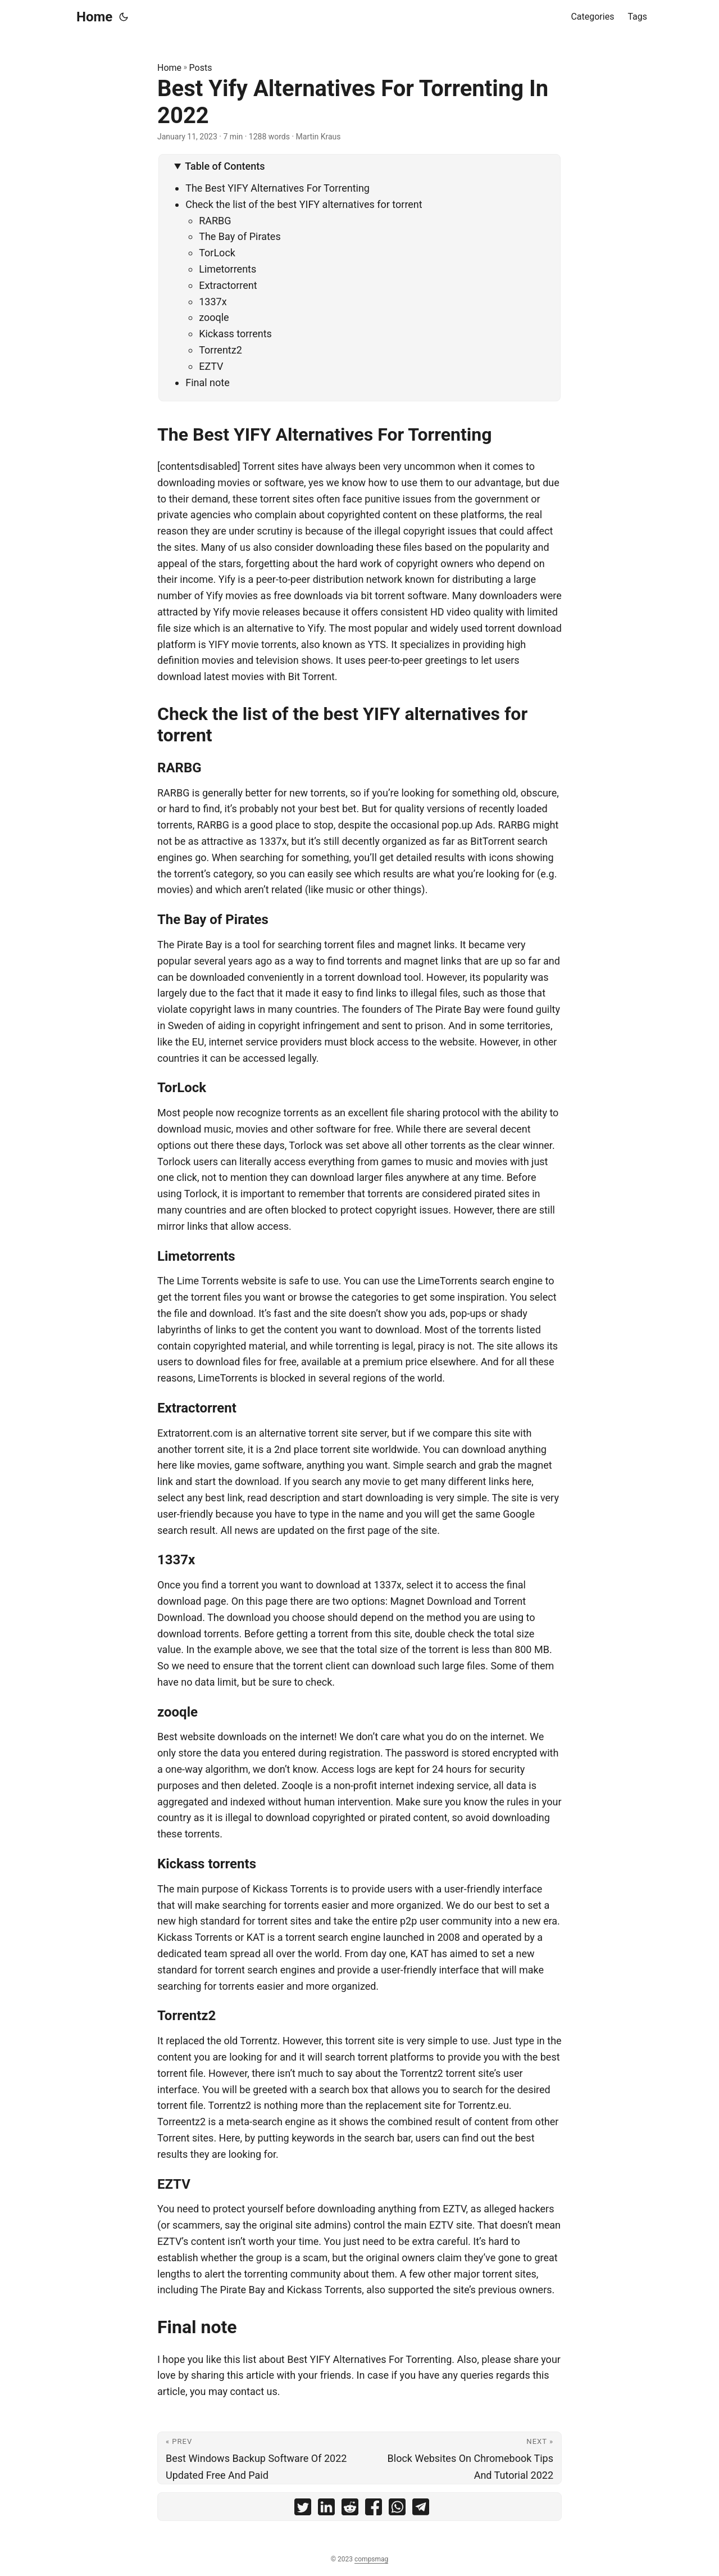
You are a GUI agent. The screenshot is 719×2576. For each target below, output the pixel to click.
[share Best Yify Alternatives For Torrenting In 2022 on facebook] (373, 2509)
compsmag (371, 2559)
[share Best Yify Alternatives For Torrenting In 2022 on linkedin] (326, 2509)
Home (94, 17)
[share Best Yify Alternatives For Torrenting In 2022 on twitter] (302, 2509)
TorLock (217, 253)
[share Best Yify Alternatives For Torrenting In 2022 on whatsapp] (397, 2509)
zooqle (214, 317)
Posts (200, 67)
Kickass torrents (235, 333)
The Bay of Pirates (240, 236)
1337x (212, 301)
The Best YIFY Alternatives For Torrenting (277, 188)
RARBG (215, 221)
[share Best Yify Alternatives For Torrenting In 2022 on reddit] (350, 2509)
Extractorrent (228, 285)
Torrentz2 (220, 350)
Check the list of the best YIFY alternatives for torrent (303, 204)
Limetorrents (227, 269)
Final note (207, 382)
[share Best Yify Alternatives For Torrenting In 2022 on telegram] (420, 2509)
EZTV (211, 366)
